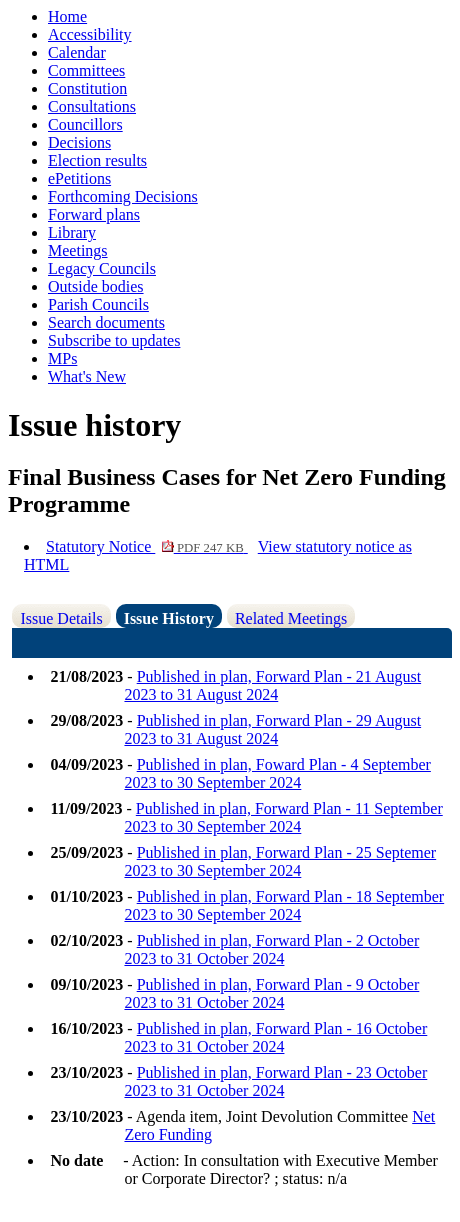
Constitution (87, 88)
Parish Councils (98, 304)
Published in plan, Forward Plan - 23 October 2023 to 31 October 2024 (275, 1081)
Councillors (85, 124)
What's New (87, 376)
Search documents (106, 322)
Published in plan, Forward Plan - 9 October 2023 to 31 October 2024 (271, 993)
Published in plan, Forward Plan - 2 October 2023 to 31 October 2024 (271, 949)
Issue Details (61, 618)
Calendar (77, 52)
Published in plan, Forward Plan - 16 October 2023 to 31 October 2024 (275, 1037)
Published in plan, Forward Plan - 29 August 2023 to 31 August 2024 (272, 729)
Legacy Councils (102, 268)
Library (72, 232)
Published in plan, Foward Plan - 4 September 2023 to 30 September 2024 (277, 773)
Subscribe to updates (114, 340)
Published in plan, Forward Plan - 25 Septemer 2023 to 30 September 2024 (280, 861)
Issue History (169, 618)
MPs (62, 358)
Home (67, 16)
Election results (97, 160)
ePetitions (79, 178)
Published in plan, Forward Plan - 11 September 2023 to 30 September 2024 (283, 817)
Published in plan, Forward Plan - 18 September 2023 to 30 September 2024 (284, 905)
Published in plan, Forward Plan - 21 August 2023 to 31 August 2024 (272, 685)
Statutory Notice (147, 546)
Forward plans (94, 214)
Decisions (79, 142)
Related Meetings (291, 618)
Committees (86, 70)
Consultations (92, 106)
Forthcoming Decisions (123, 196)
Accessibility (90, 34)
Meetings (78, 250)
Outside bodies (96, 286)
